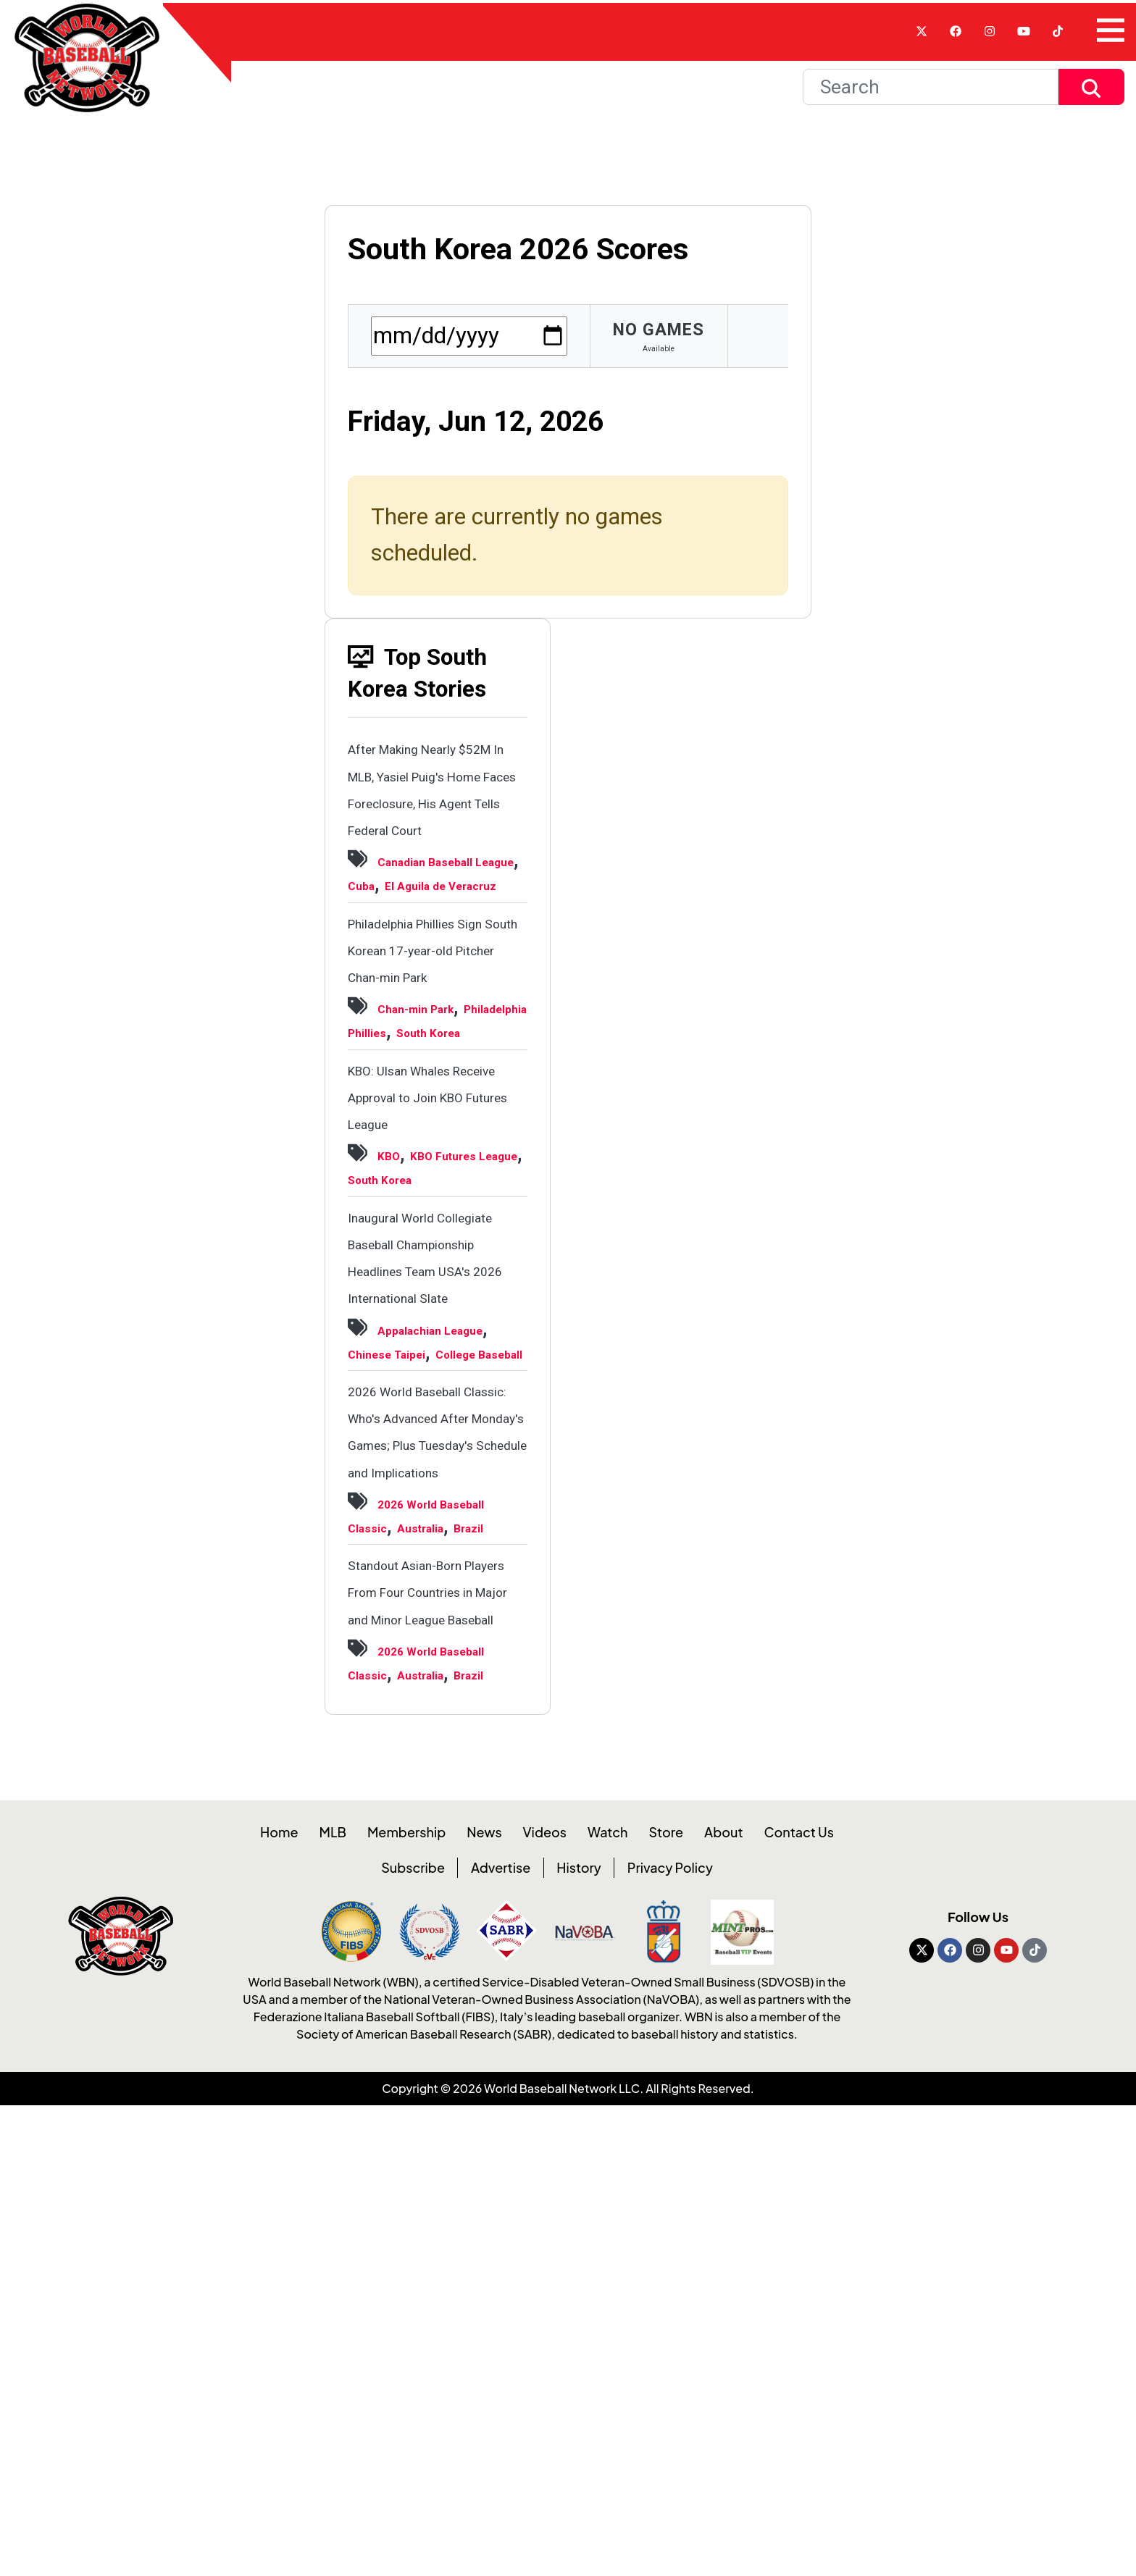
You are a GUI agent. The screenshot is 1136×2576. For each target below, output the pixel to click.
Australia (383, 1902)
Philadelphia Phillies (425, 1149)
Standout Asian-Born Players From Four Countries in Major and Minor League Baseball (436, 1992)
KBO (393, 1323)
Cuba (434, 951)
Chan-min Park (433, 1125)
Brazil (450, 1902)
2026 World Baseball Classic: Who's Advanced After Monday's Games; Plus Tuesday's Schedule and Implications (436, 1741)
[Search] (930, 103)
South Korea (396, 1173)
